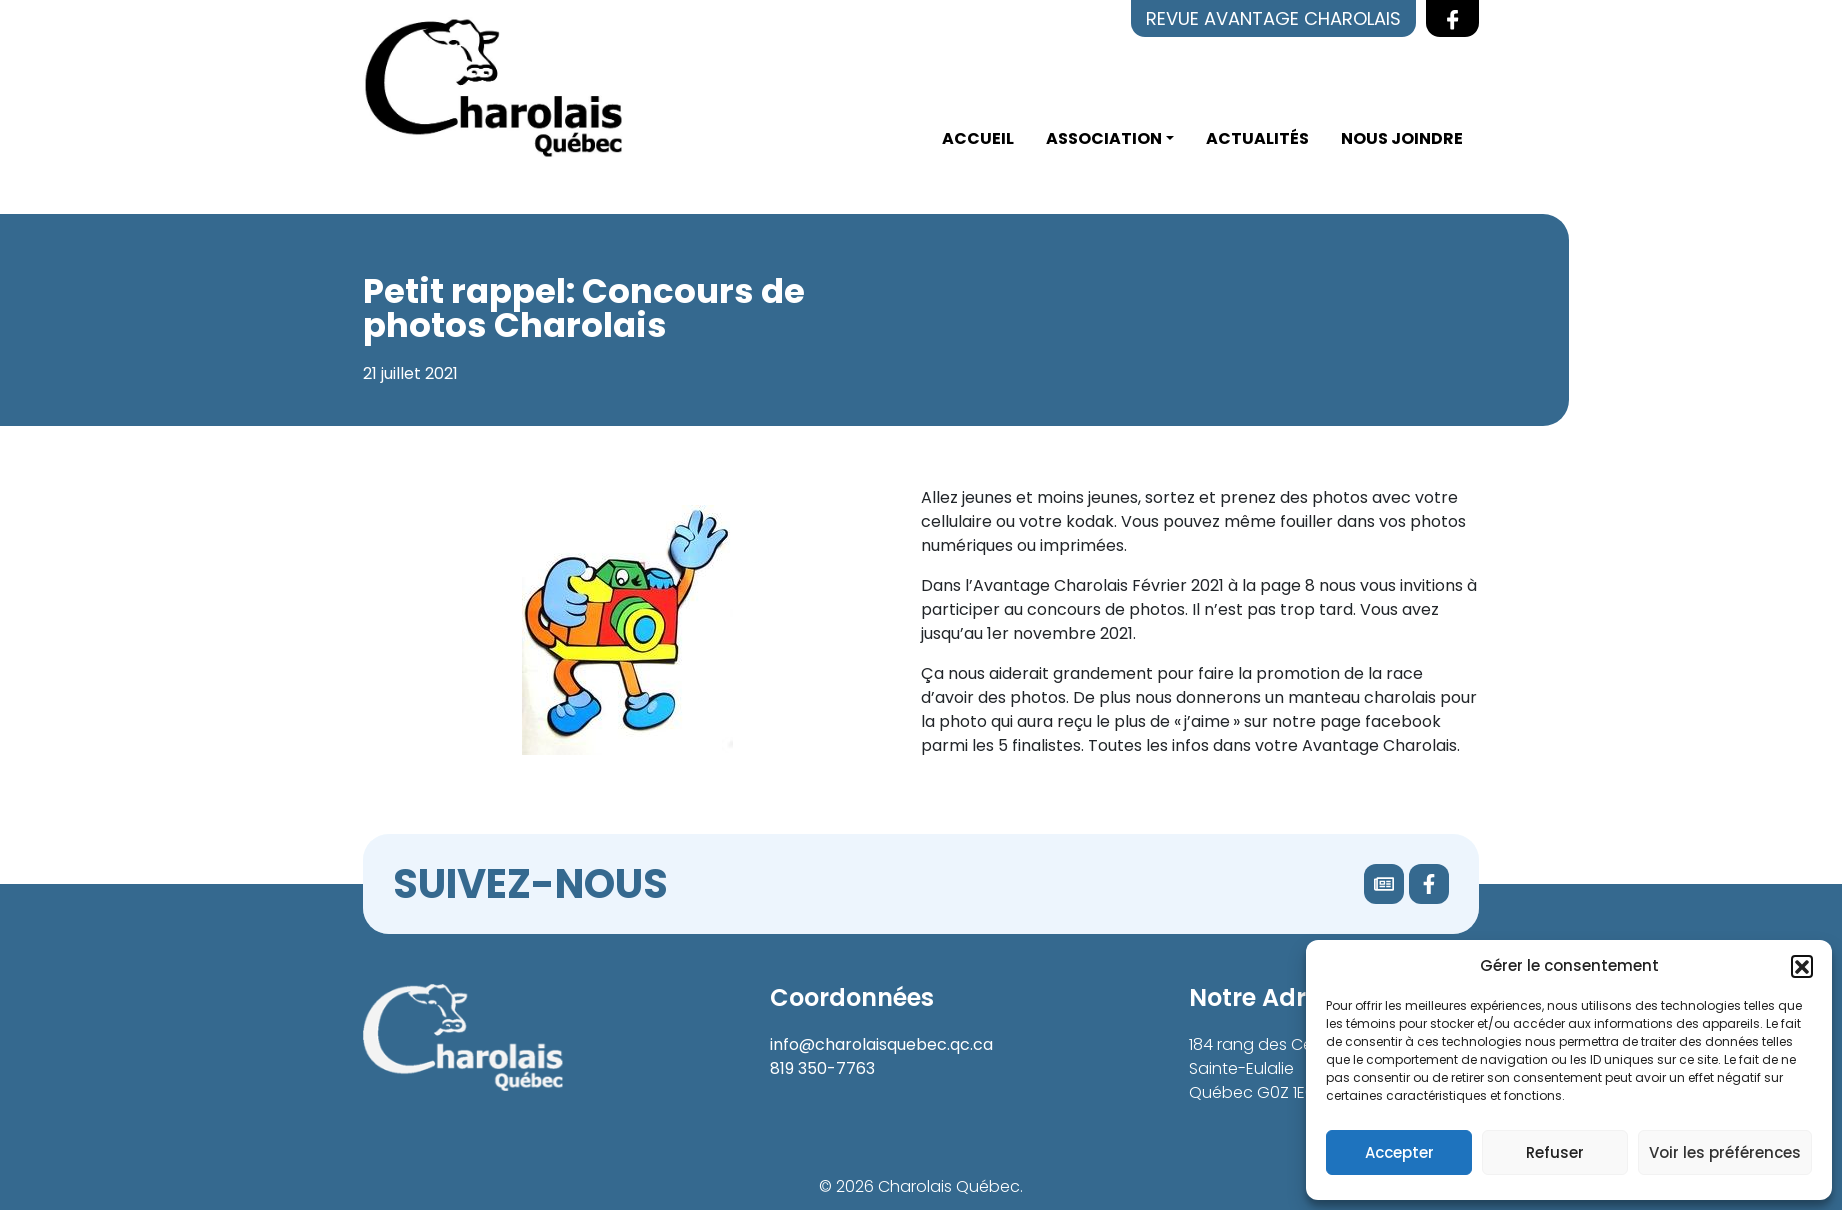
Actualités (1257, 138)
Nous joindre (1402, 138)
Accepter (1399, 1152)
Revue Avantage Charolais (1273, 18)
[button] (1802, 966)
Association (1104, 138)
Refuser (1555, 1152)
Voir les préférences (1725, 1152)
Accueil (978, 138)
